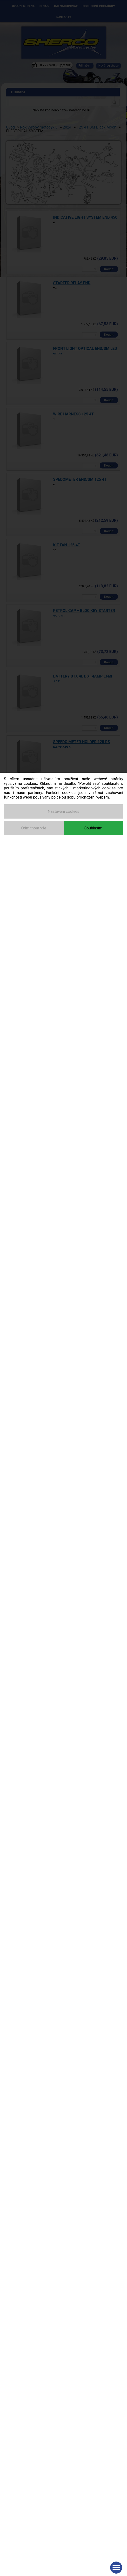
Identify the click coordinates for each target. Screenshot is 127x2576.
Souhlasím (93, 828)
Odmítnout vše (33, 828)
